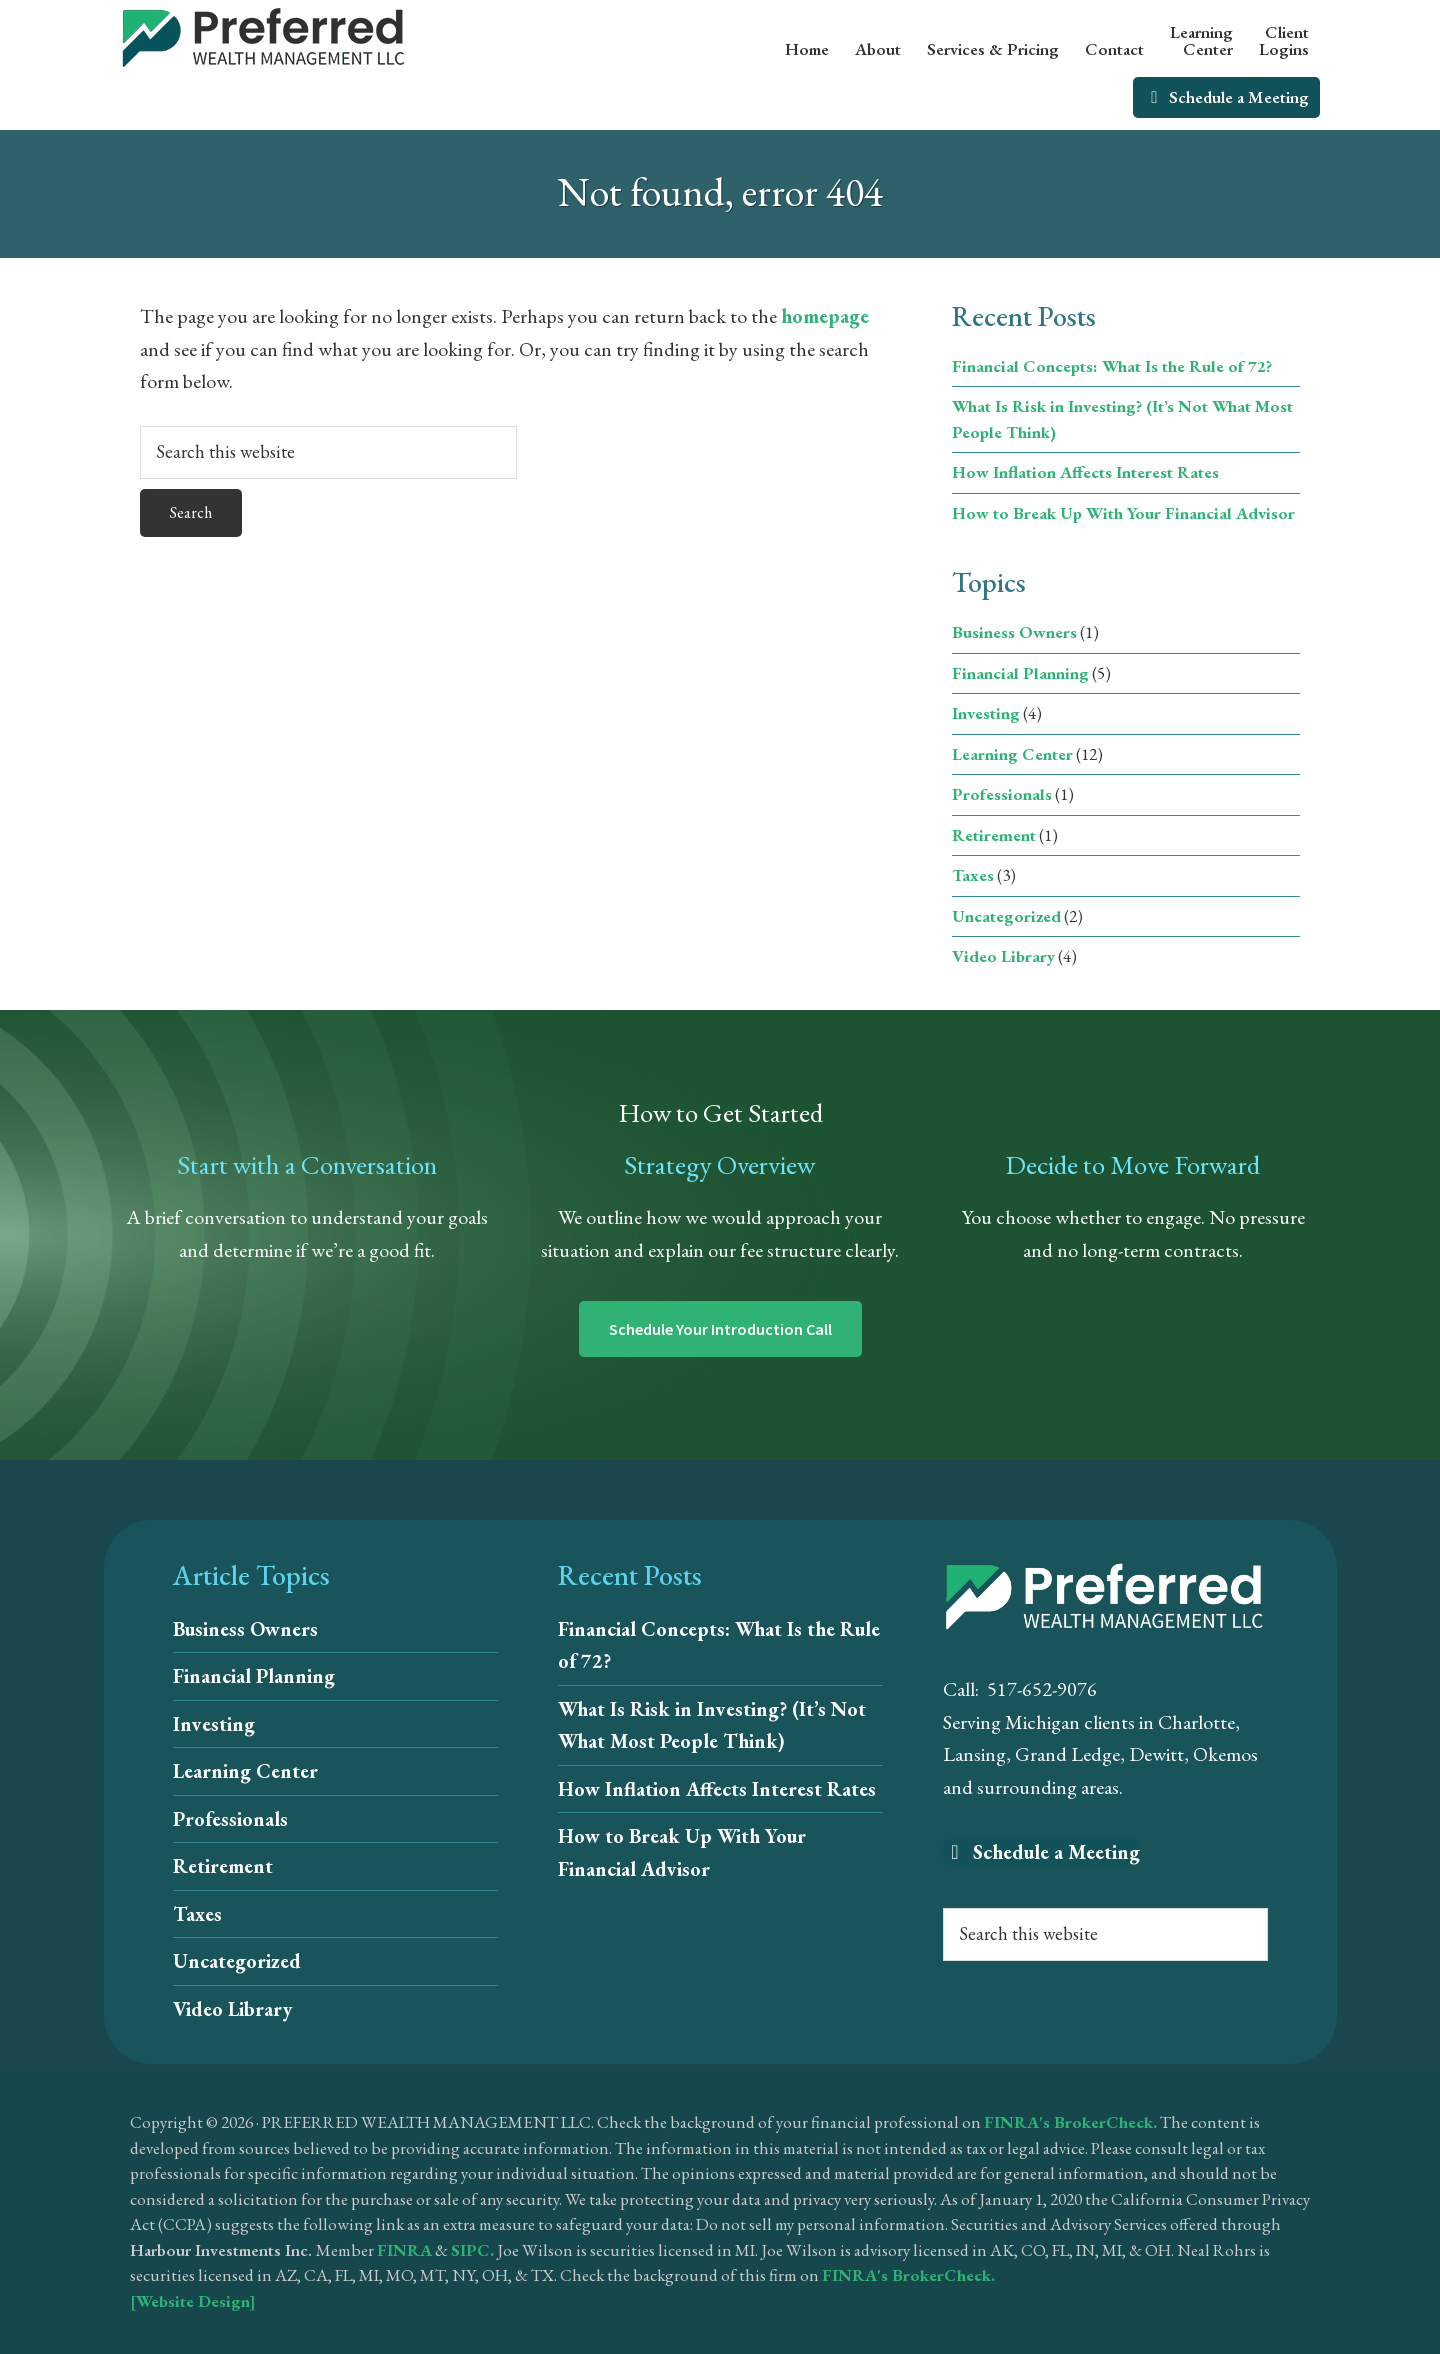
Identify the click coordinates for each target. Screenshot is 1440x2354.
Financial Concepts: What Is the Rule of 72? (1112, 366)
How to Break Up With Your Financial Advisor (1123, 513)
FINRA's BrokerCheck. (1070, 2122)
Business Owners (1014, 632)
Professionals (1002, 794)
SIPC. (472, 2250)
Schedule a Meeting (1041, 1852)
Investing (986, 713)
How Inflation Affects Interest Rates (1085, 472)
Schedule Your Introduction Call (720, 1329)
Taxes (973, 875)
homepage (825, 316)
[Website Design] (193, 2301)
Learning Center (1012, 754)
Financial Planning (1020, 673)
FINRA (404, 2250)
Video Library (1003, 956)
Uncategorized (1006, 916)
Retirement (994, 835)
